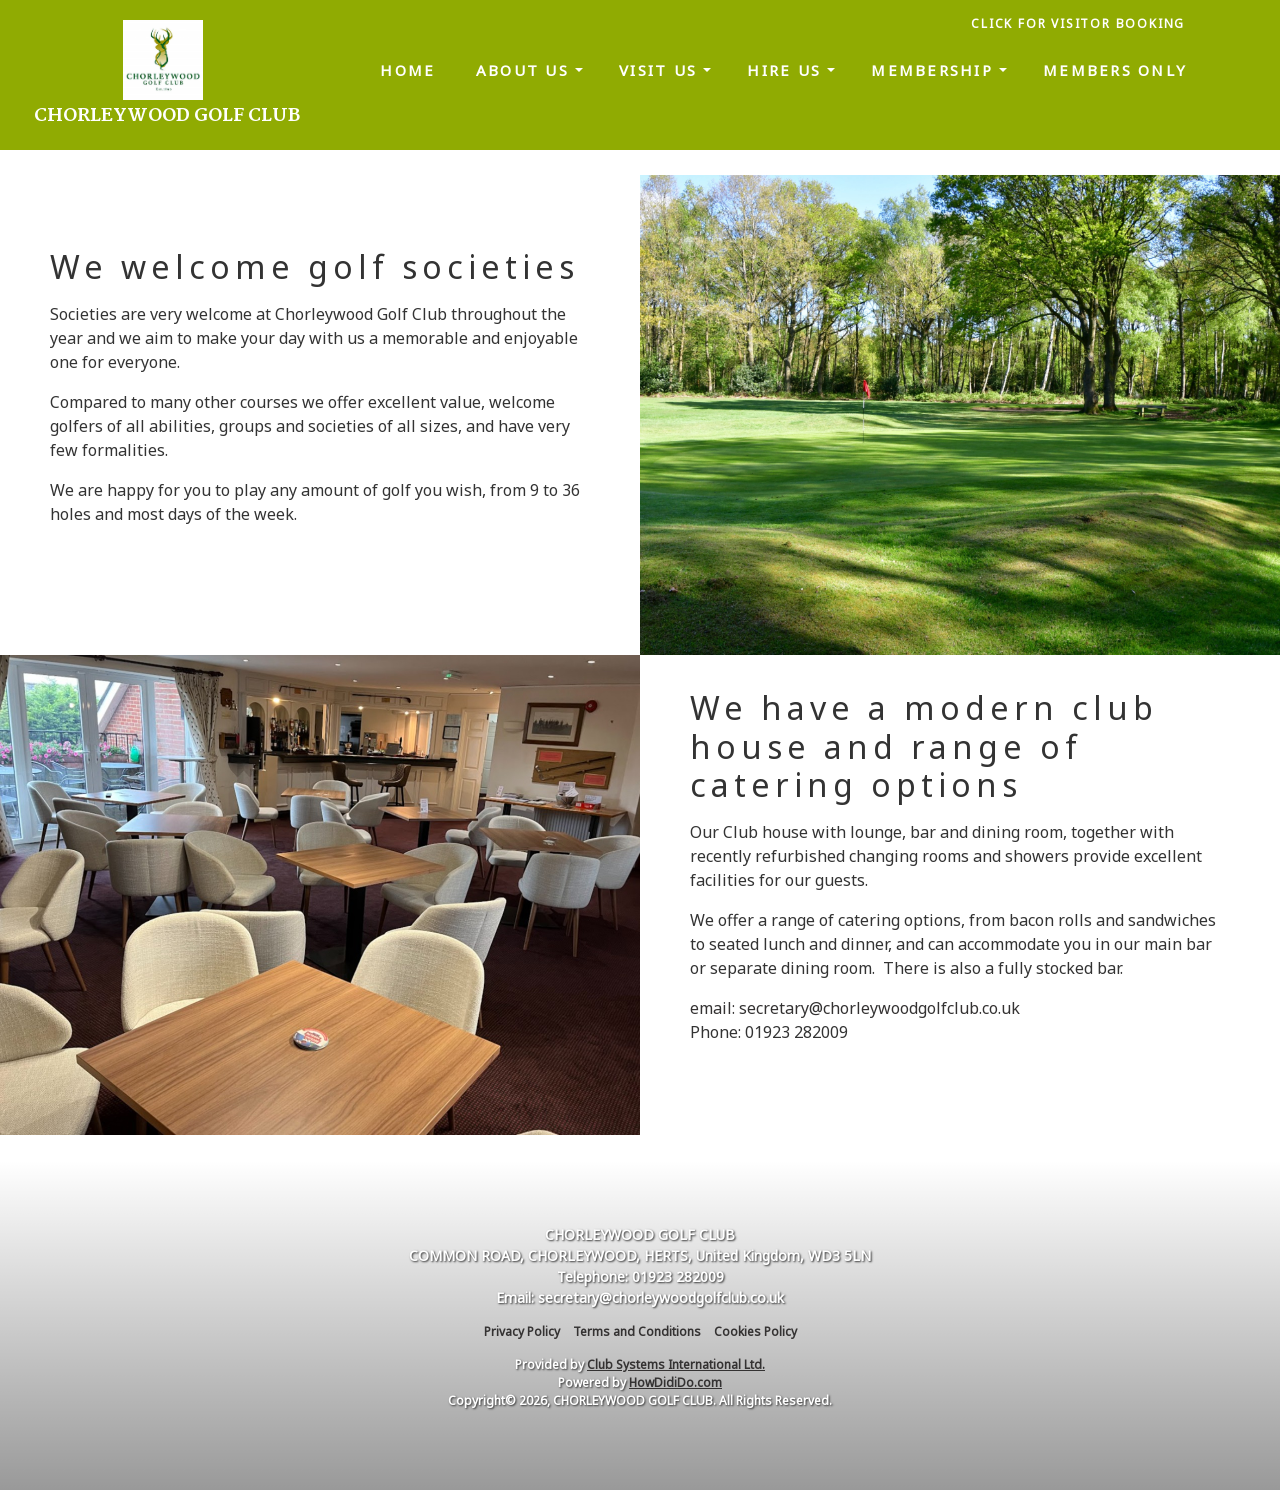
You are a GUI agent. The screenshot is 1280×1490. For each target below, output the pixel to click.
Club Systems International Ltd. (676, 1364)
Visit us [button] (661, 70)
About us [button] (525, 70)
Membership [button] (935, 70)
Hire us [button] (787, 70)
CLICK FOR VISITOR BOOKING (1080, 23)
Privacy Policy (522, 1331)
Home (407, 70)
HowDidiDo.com (675, 1382)
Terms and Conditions (637, 1331)
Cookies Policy (755, 1331)
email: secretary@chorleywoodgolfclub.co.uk (855, 1008)
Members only (1115, 70)
